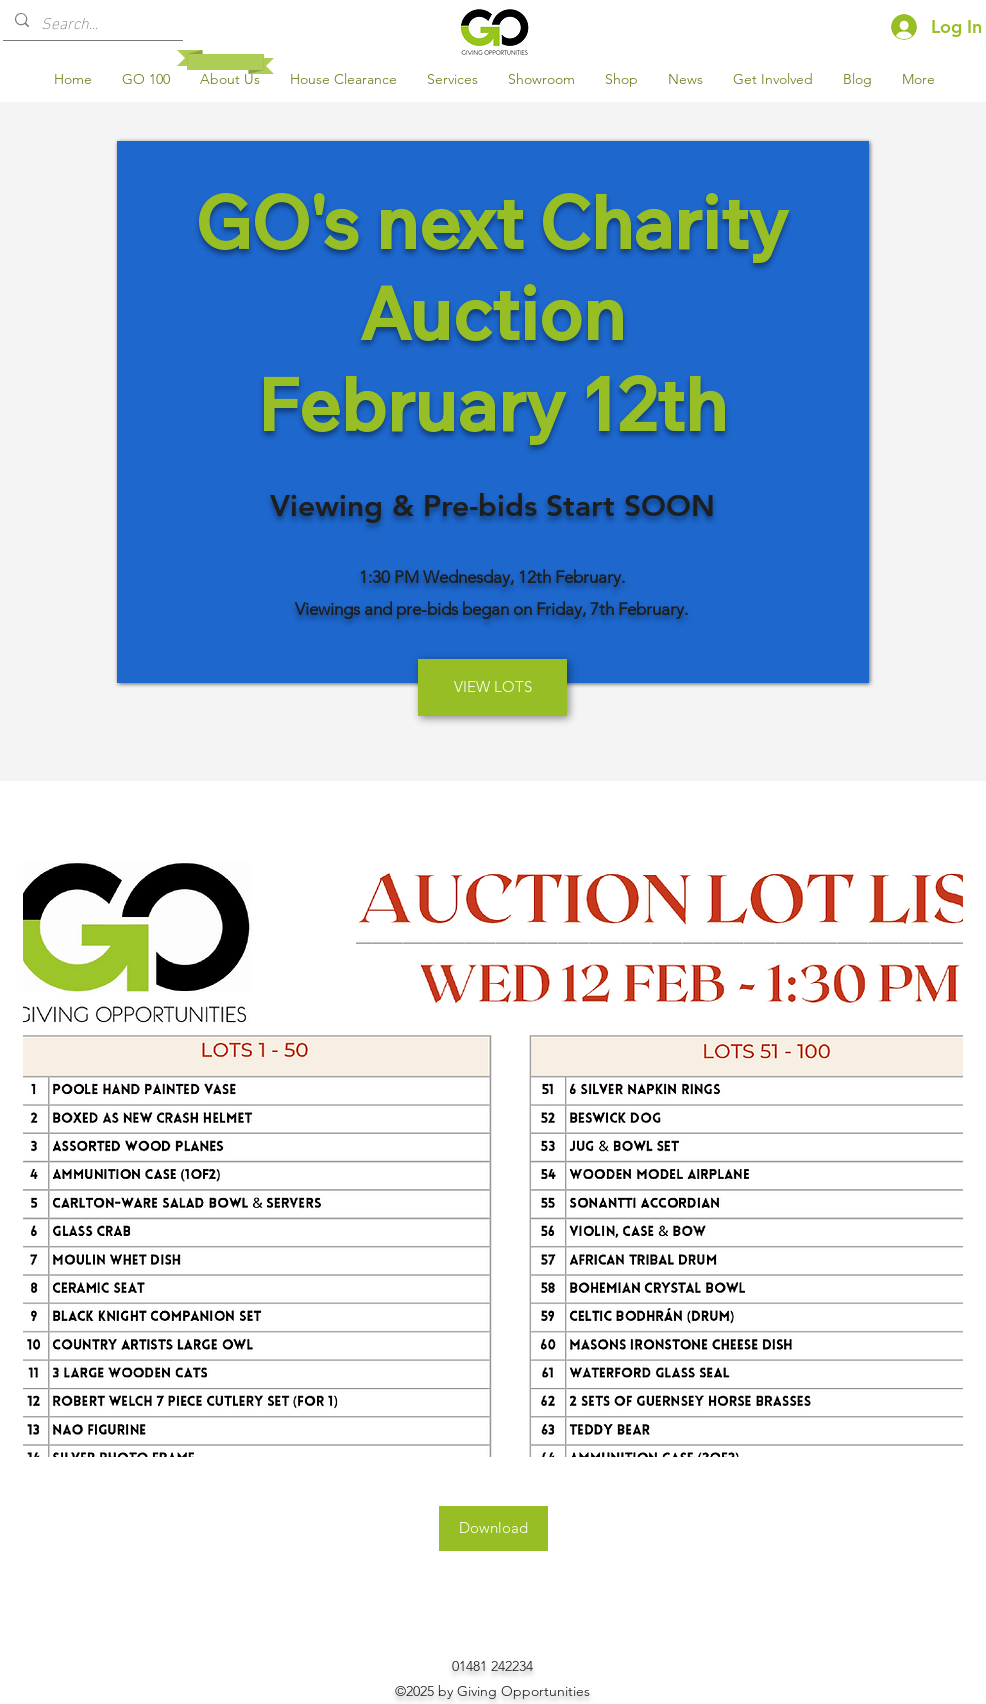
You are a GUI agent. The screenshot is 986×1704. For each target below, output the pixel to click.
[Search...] (91, 22)
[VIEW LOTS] (492, 687)
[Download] (493, 1528)
